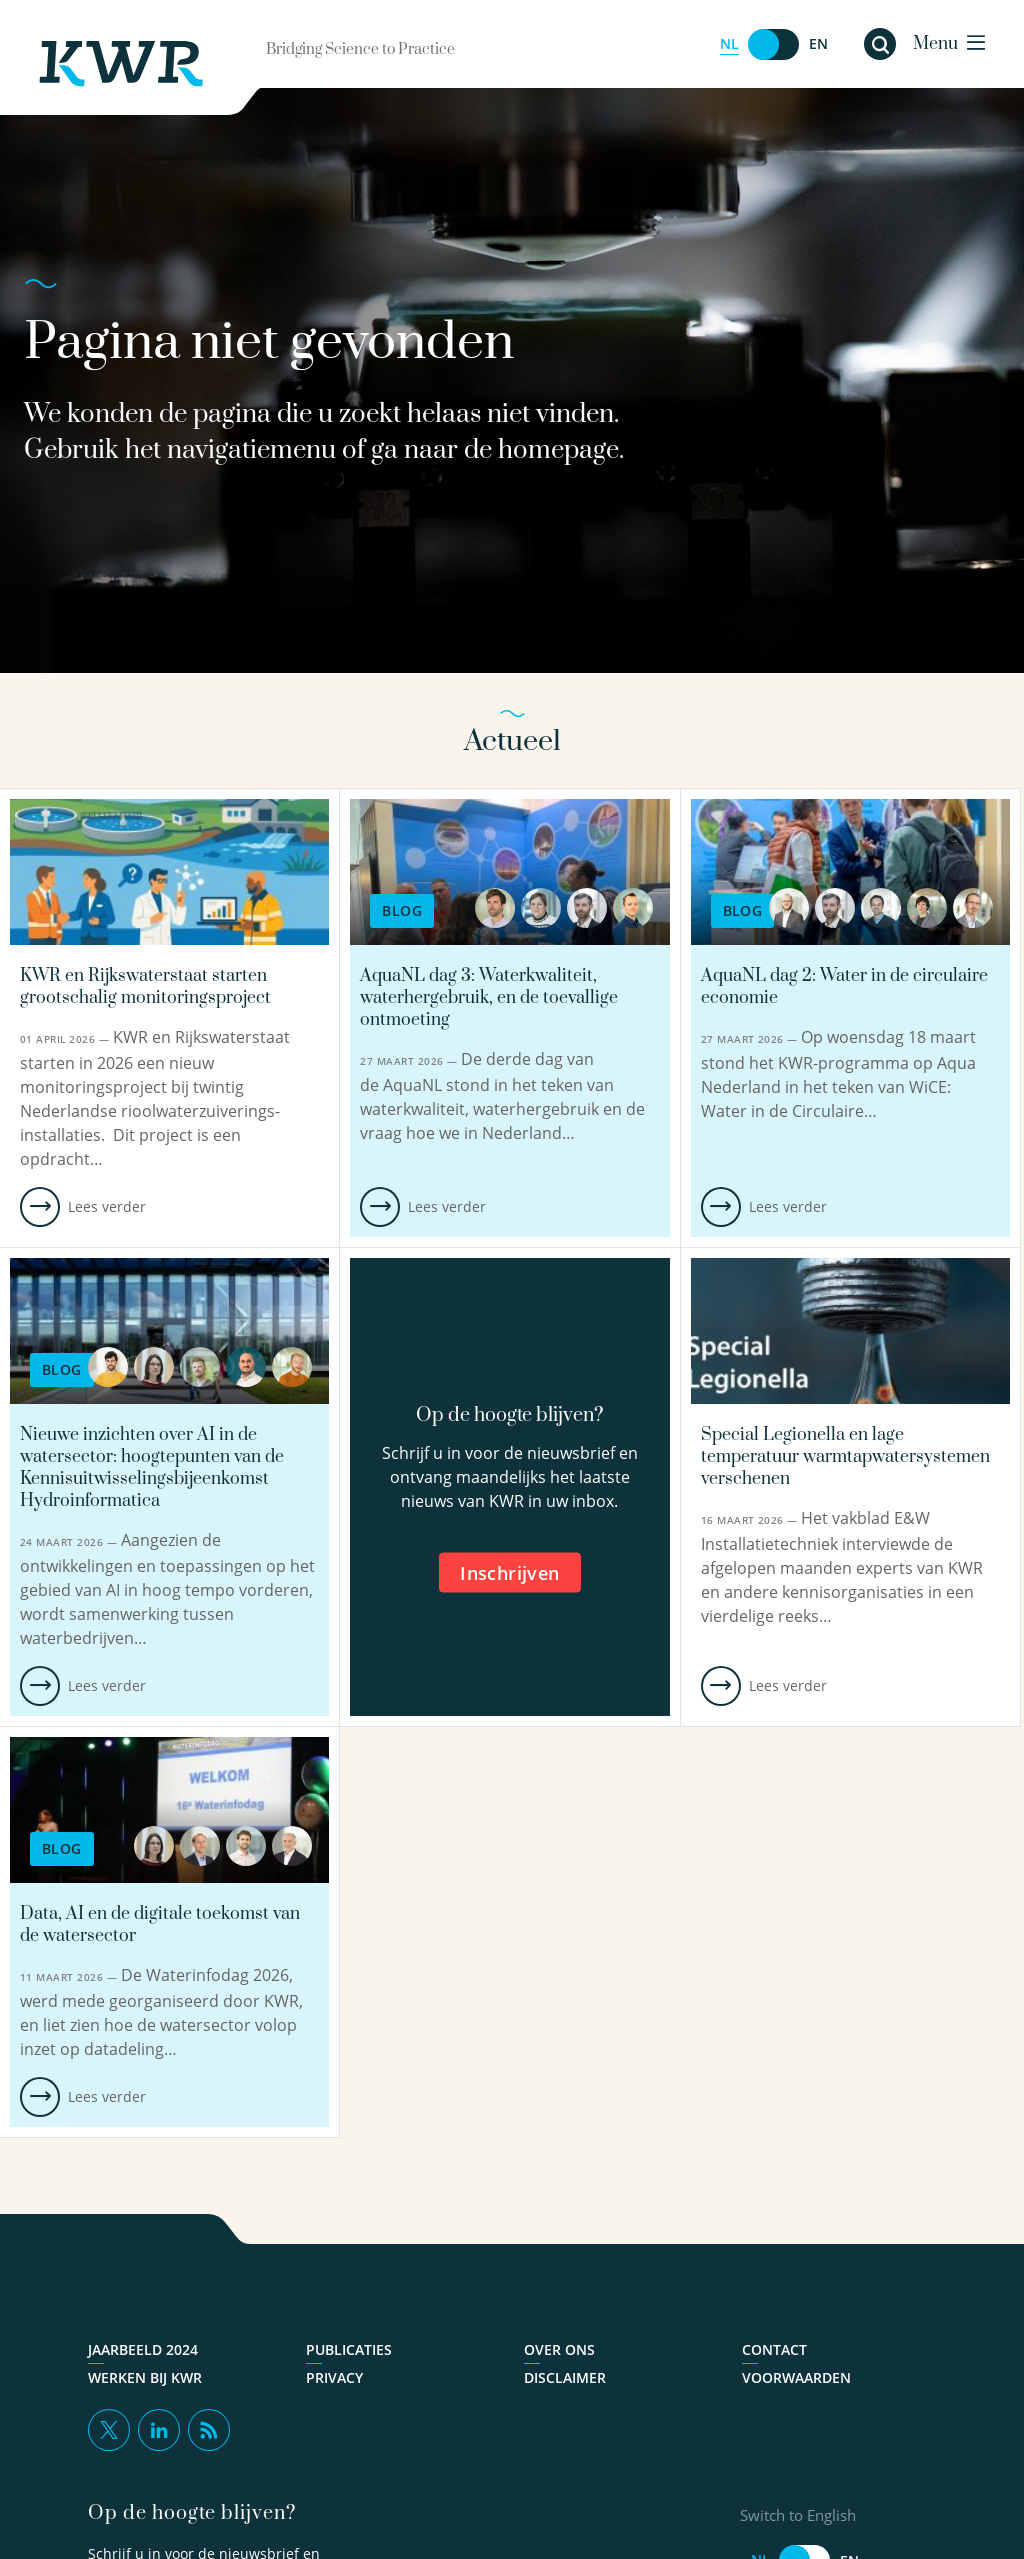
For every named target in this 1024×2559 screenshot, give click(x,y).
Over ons (559, 2350)
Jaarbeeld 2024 (143, 2350)
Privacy (334, 2378)
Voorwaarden (796, 2378)
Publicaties (349, 2350)
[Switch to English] (774, 44)
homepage (558, 450)
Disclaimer (565, 2378)
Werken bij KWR (145, 2378)
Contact (774, 2350)
